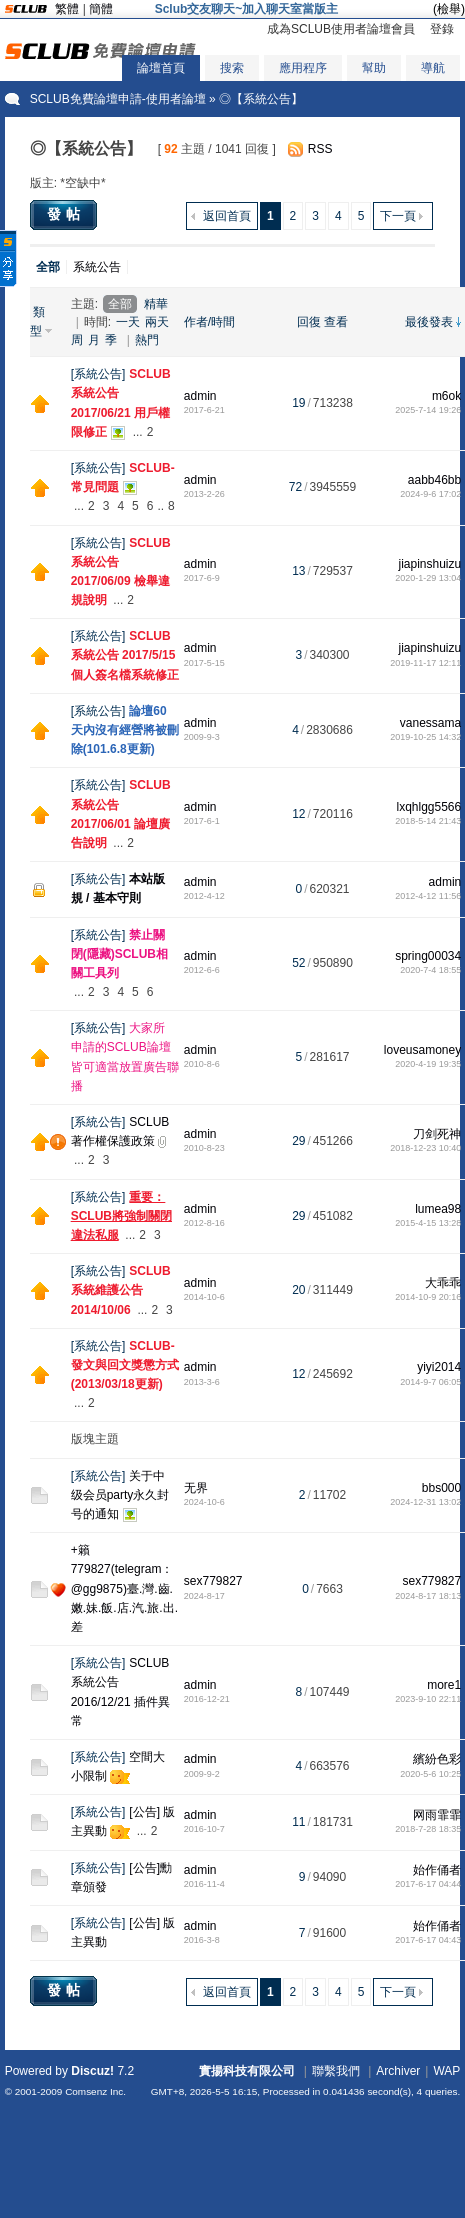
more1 (444, 1685)
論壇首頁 (161, 68)
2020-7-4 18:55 (430, 970)
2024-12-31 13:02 (425, 1502)
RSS (320, 149)
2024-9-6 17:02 (430, 494)
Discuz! (92, 2071)
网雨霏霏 (437, 1815)
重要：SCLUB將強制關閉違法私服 (121, 1216)
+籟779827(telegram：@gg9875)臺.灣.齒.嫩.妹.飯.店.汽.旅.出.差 (124, 1588)
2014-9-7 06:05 (430, 1382)
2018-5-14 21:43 (428, 821)
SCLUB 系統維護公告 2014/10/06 (121, 1290)
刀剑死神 (437, 1134)
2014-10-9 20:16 (428, 1297)
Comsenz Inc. (95, 2091)
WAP (446, 2071)
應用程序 (303, 68)
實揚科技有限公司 (247, 2071)
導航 (433, 68)
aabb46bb (434, 480)
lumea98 (438, 1209)
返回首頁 (227, 216)
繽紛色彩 (437, 1759)
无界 (196, 1488)
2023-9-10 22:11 (428, 1699)
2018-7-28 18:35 (428, 1829)
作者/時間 (209, 322)
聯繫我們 (336, 2071)
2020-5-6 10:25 (430, 1774)
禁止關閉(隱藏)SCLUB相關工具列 (119, 954)
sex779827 (213, 1581)
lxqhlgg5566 (428, 807)
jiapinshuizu (430, 564)
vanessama (430, 723)
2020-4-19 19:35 (428, 1064)
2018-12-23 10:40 (425, 1148)
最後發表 (429, 322)
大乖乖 (443, 1283)
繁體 (67, 9)
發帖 (66, 214)
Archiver (398, 2071)
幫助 (374, 68)
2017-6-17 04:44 (428, 1884)
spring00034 (428, 956)
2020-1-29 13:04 (428, 578)
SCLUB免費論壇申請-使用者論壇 (118, 99)
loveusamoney (422, 1050)
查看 (336, 322)
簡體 (101, 9)
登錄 (442, 29)
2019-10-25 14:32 (425, 737)
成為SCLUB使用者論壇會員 (341, 29)
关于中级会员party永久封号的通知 (120, 1495)
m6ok (446, 396)
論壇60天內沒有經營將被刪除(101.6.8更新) (125, 730)
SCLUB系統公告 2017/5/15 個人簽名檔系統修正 (125, 655)
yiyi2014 (439, 1367)
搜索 (232, 68)
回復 (309, 322)
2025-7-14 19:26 (428, 410)
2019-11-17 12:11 (425, 663)
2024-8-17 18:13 (428, 1596)
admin (200, 396)
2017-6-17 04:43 (428, 1940)
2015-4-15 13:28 (428, 1223)
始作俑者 (437, 1870)
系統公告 (97, 267)
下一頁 (398, 216)
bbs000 (441, 1488)
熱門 (147, 340)
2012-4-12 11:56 (428, 896)
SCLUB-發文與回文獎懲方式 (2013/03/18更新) (125, 1365)
